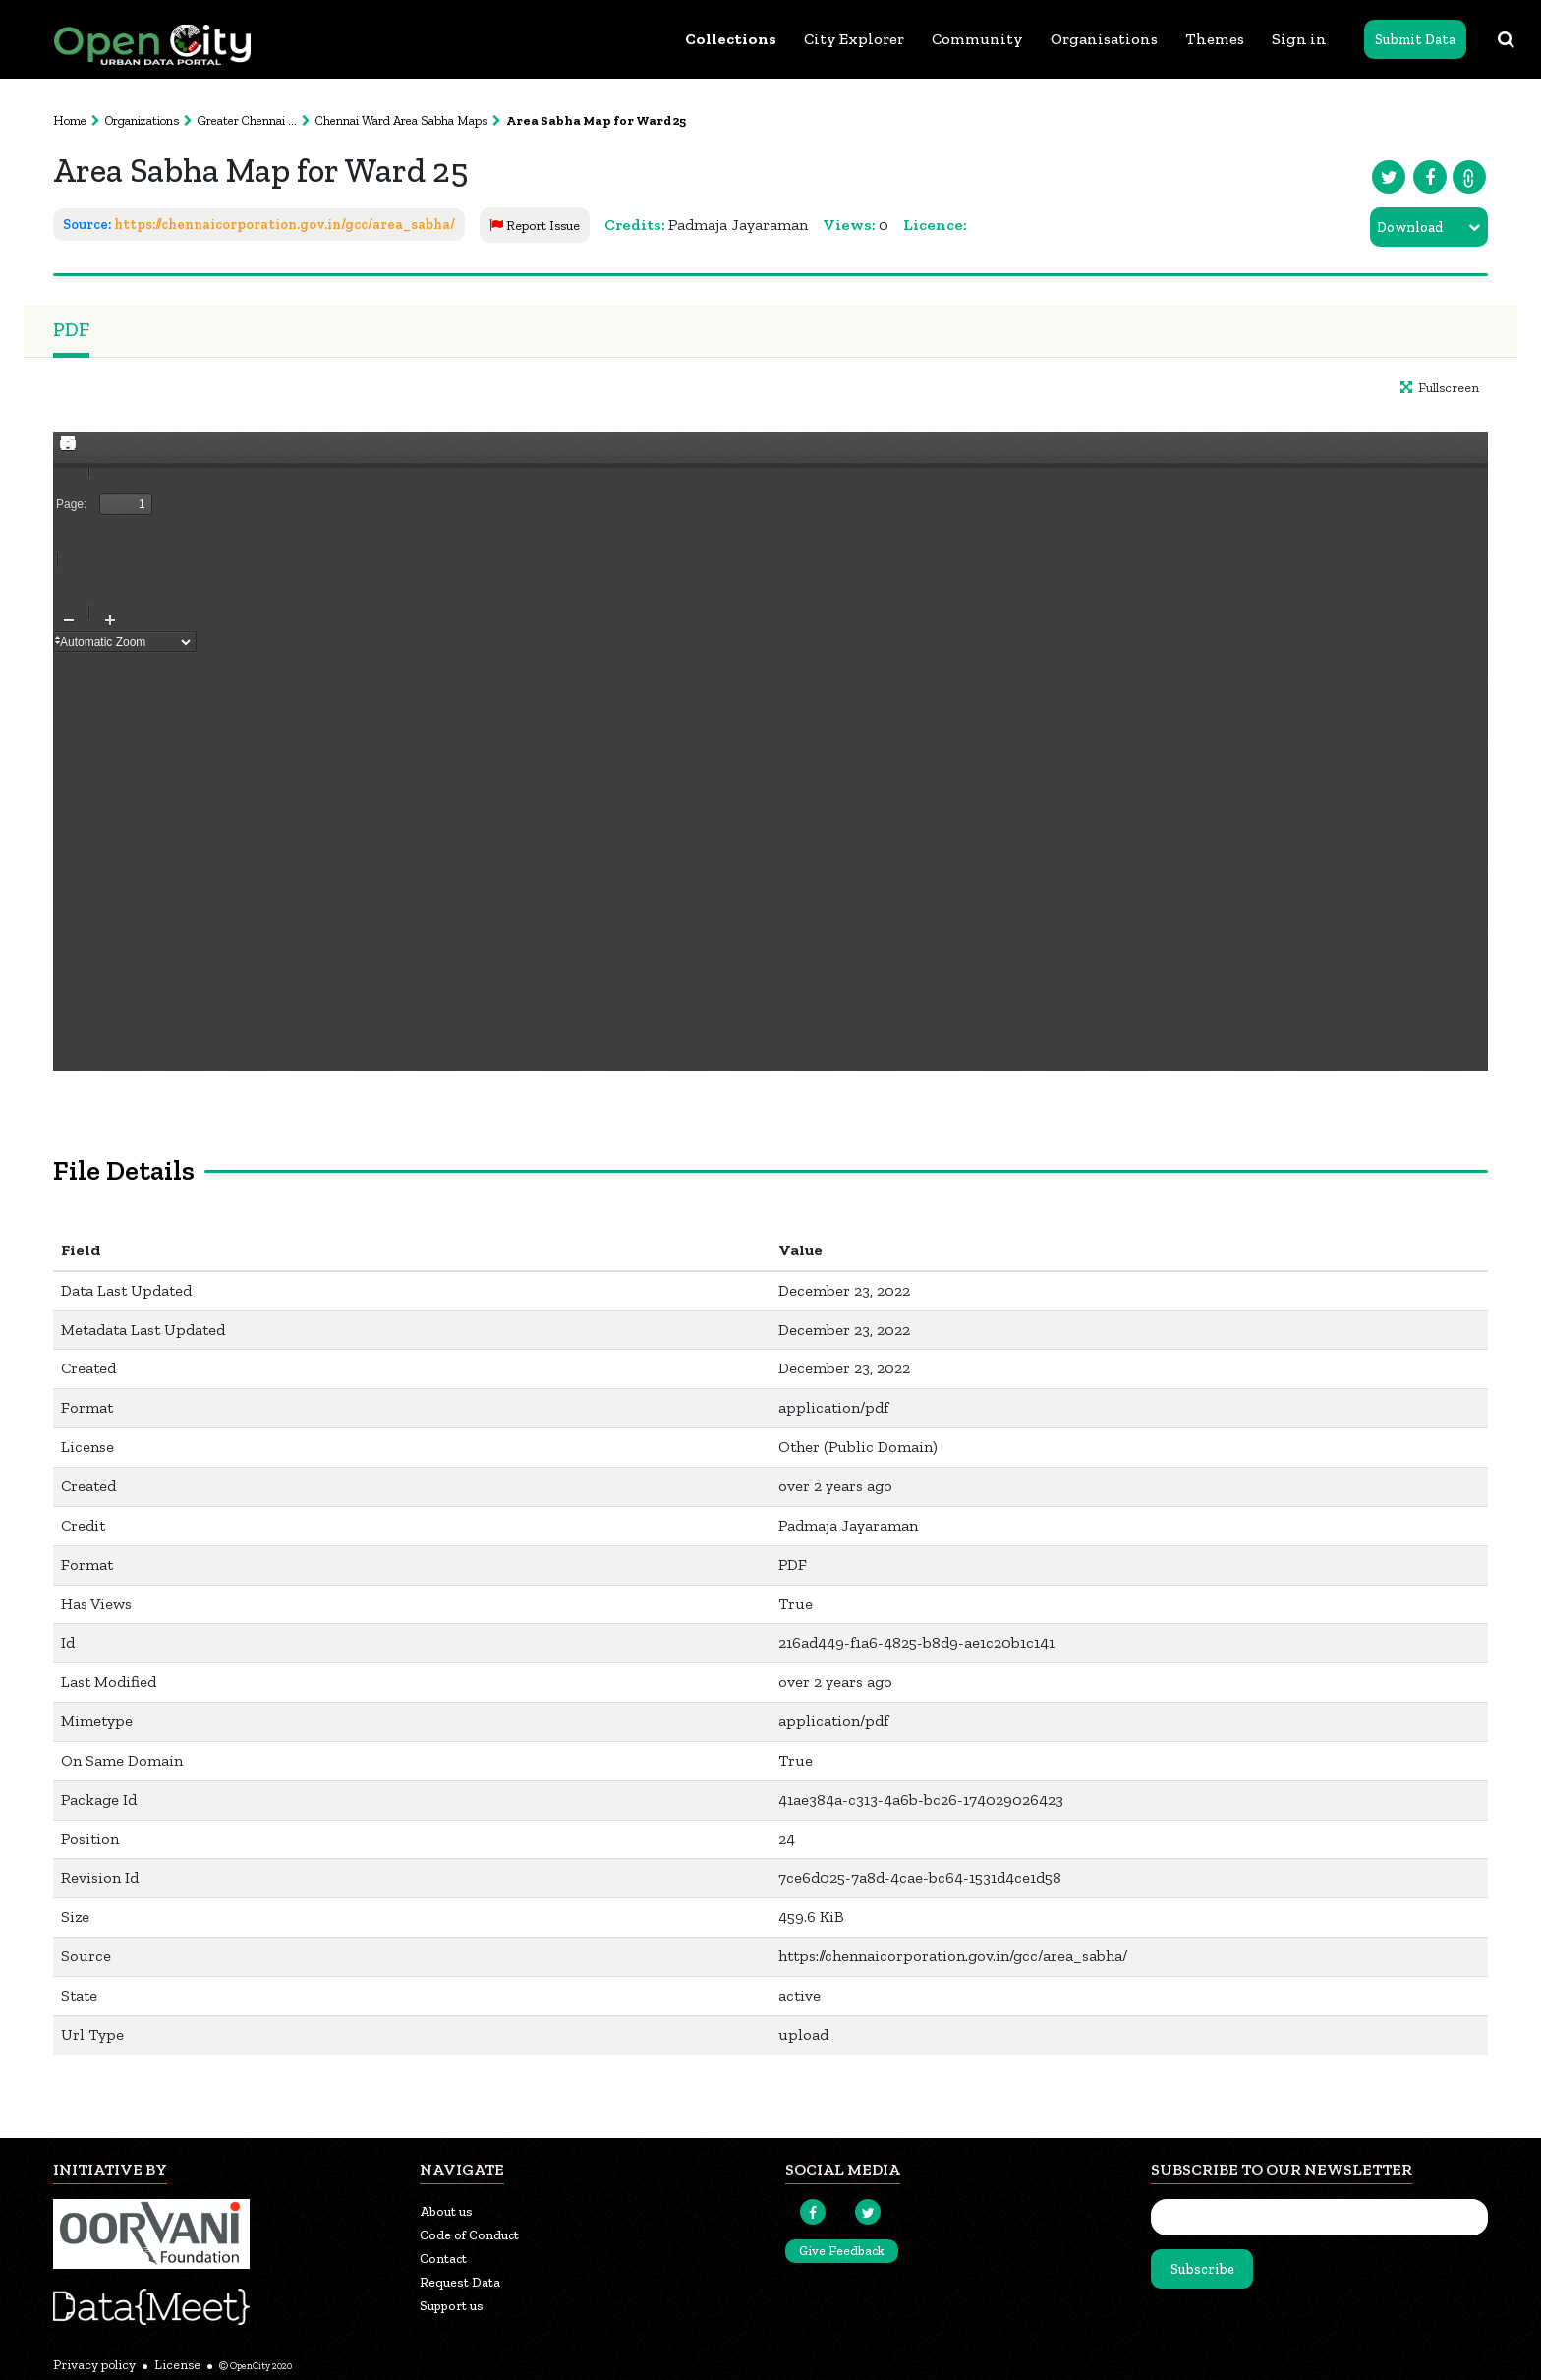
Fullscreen (1439, 387)
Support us (452, 2305)
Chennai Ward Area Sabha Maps (401, 120)
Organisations (1104, 38)
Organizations (142, 120)
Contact (443, 2258)
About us (446, 2211)
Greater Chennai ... (247, 120)
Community (977, 38)
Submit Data (1415, 39)
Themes (1214, 38)
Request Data (460, 2282)
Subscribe (1202, 2269)
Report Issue (534, 225)
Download (1410, 227)
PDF (71, 329)
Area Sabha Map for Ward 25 (596, 120)
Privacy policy (94, 2364)
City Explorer (854, 38)
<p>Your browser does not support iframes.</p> (770, 751)
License (177, 2364)
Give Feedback (842, 2250)
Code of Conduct (469, 2235)
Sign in (1299, 38)
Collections (730, 38)
